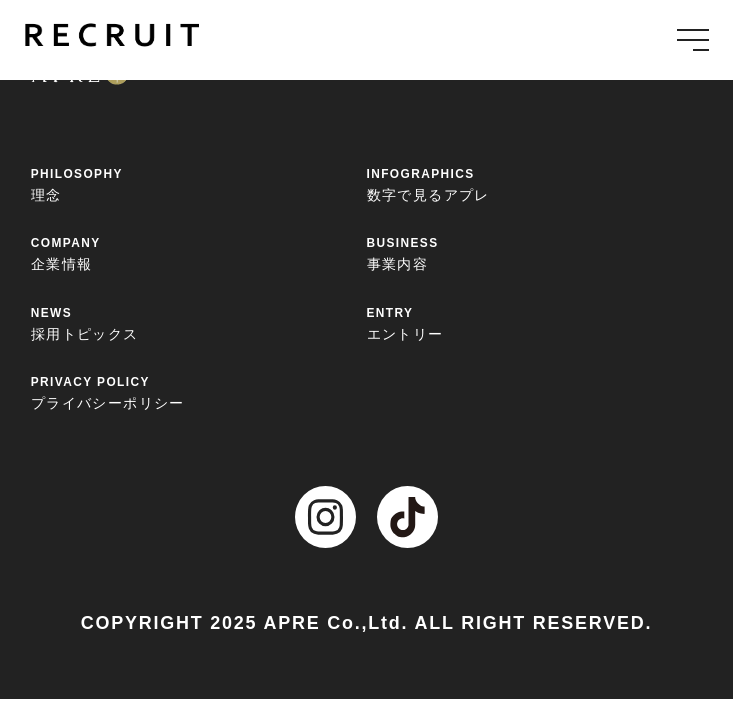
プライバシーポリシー (199, 392)
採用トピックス (199, 323)
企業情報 (199, 253)
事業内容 (535, 253)
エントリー (535, 323)
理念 (199, 184)
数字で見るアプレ (535, 184)
